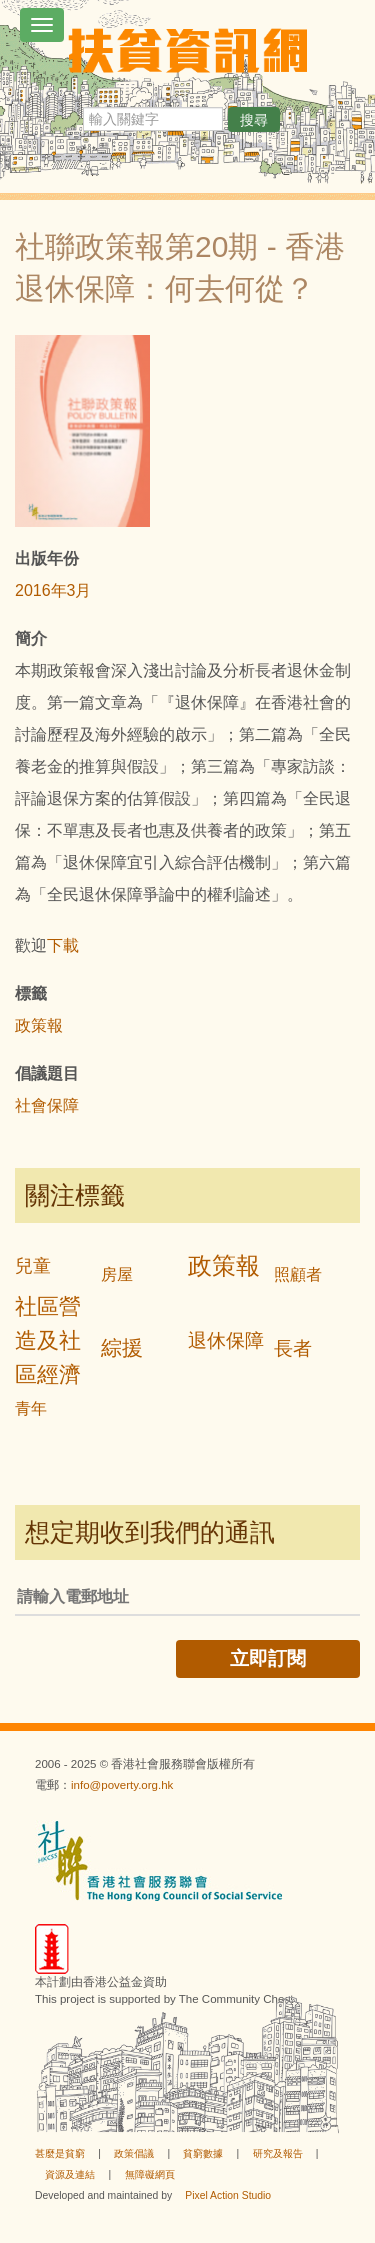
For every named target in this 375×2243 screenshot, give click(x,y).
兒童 (33, 1266)
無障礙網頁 (150, 2174)
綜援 (122, 1347)
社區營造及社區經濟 (48, 1340)
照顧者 (298, 1274)
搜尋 (254, 120)
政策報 (39, 1025)
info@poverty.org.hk (122, 1785)
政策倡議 (134, 2153)
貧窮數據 (203, 2153)
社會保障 (47, 1105)
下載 (63, 945)
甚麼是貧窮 (60, 2153)
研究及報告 (278, 2153)
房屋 (117, 1274)
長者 (293, 1348)
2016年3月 (53, 590)
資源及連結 (70, 2174)
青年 (31, 1408)
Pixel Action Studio (228, 2195)
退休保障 (226, 1340)
